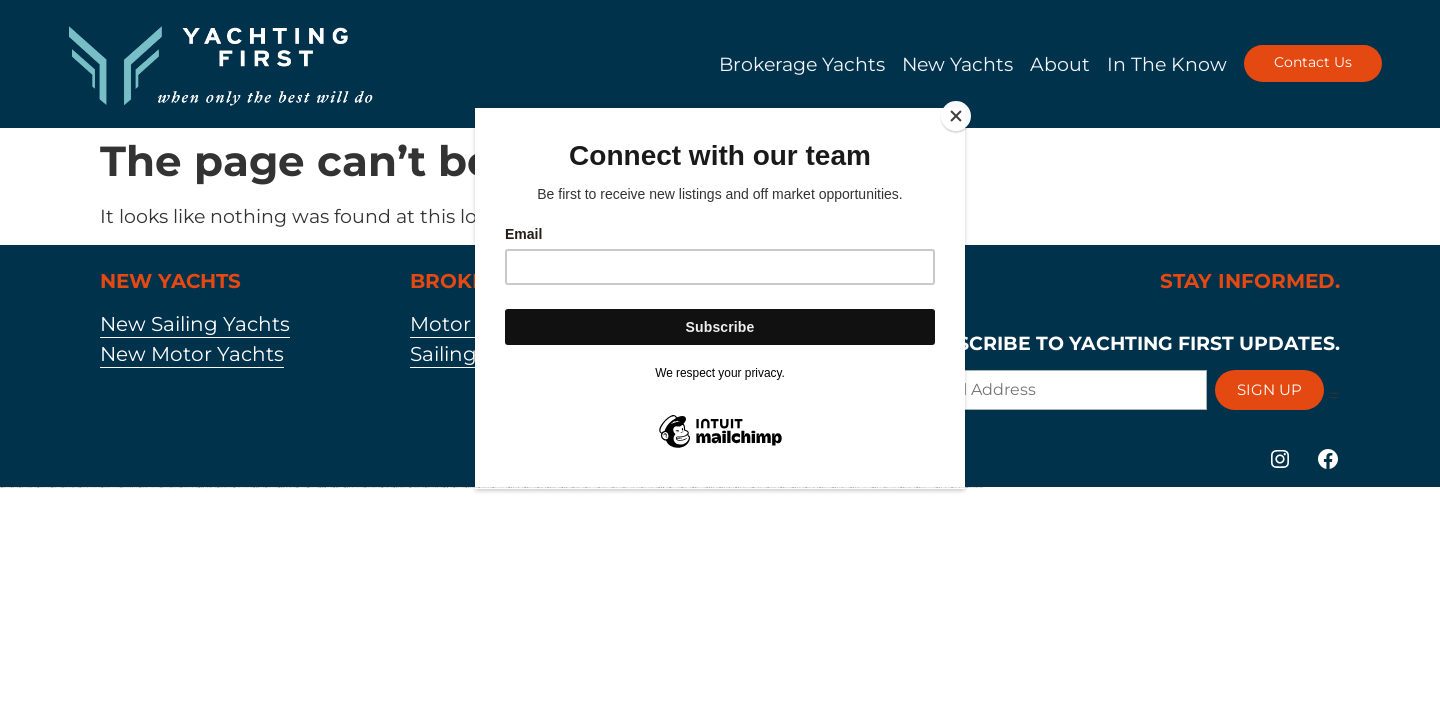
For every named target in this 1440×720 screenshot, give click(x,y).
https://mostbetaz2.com (785, 487)
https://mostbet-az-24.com (470, 487)
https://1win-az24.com (300, 487)
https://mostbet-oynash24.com (907, 487)
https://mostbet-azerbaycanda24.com (860, 487)
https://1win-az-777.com (312, 487)
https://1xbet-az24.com (458, 487)
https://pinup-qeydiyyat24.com (188, 487)
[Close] (960, 113)
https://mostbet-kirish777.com (325, 487)
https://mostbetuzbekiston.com (515, 487)
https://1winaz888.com (386, 487)
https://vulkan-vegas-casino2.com (128, 487)
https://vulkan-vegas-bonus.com (974, 487)
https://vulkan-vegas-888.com (69, 487)
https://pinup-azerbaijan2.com (371, 487)
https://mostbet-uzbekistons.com (726, 487)
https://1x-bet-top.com (541, 487)
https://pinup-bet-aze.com (604, 487)
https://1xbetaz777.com (590, 487)
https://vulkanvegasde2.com (648, 487)
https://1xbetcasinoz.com (577, 487)
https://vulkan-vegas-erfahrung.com (169, 487)
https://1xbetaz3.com (616, 487)
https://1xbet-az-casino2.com (957, 487)
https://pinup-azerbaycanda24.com (89, 487)
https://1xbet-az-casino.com (811, 487)
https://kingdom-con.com (43, 487)
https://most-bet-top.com (565, 487)
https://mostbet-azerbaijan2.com (742, 487)
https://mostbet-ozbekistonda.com (840, 487)
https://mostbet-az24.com (824, 487)
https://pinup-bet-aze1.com (484, 487)
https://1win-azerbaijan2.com (758, 487)
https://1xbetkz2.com (55, 487)
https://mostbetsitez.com (662, 487)
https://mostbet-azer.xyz (877, 487)
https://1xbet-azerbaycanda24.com (148, 487)
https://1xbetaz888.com (772, 487)
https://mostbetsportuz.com (711, 487)
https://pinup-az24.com (270, 487)
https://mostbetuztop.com (797, 487)
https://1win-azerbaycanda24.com (242, 487)
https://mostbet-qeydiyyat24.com (286, 487)
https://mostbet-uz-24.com (529, 487)
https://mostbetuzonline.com (942, 487)
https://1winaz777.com (674, 487)
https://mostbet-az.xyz (337, 487)
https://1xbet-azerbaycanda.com (109, 487)
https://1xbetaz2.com (685, 487)
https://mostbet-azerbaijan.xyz (400, 487)
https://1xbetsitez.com (447, 487)
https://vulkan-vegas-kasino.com (433, 487)
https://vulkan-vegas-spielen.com (9, 487)
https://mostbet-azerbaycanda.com (353, 487)
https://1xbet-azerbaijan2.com (224, 487)
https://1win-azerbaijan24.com (416, 487)
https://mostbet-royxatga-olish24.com (206, 487)
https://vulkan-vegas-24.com (891, 487)
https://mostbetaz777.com (698, 487)
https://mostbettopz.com (258, 487)
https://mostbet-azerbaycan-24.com (925, 487)
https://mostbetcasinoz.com (553, 487)
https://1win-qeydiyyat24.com (499, 487)
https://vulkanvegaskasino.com (27, 487)
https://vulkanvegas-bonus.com (631, 487)
